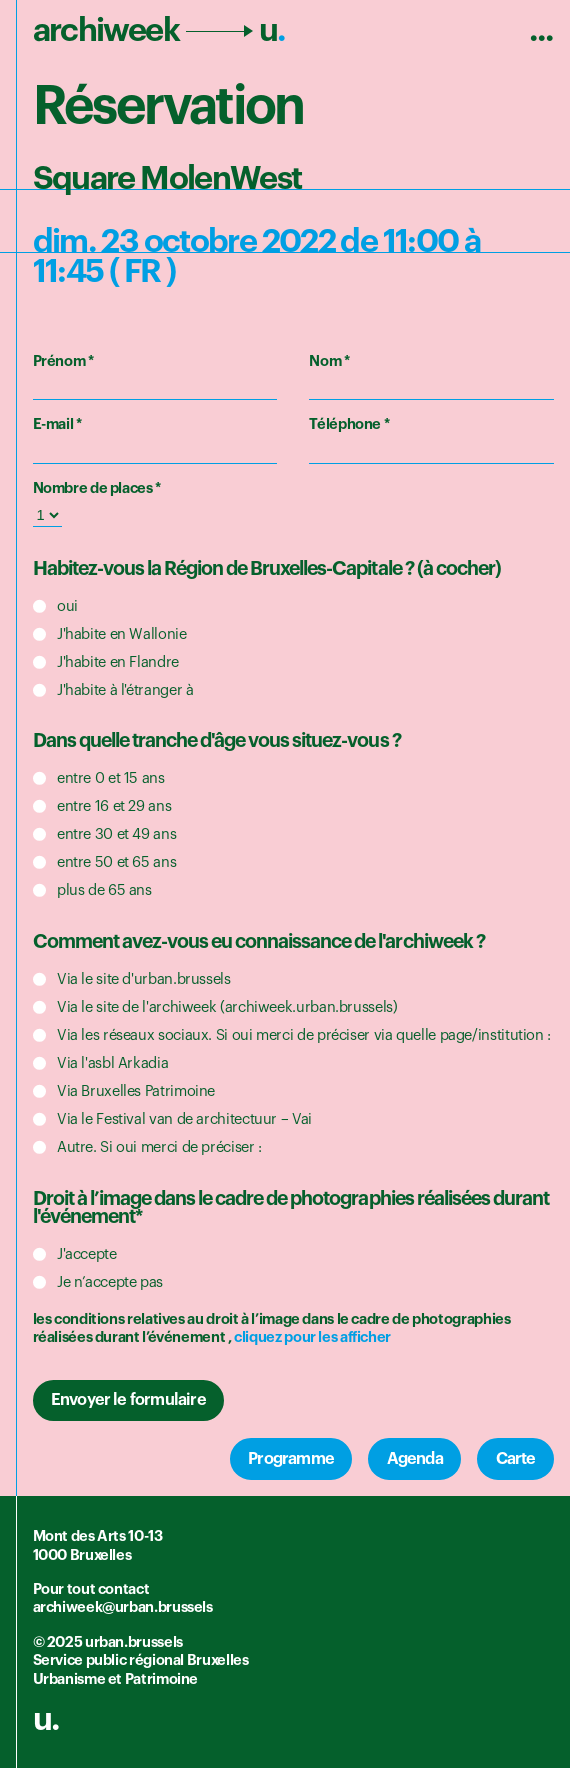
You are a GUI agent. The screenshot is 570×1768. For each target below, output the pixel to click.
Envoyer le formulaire (128, 1400)
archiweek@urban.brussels (123, 1607)
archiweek (159, 30)
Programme (291, 1459)
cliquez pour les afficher (312, 1337)
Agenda (415, 1459)
